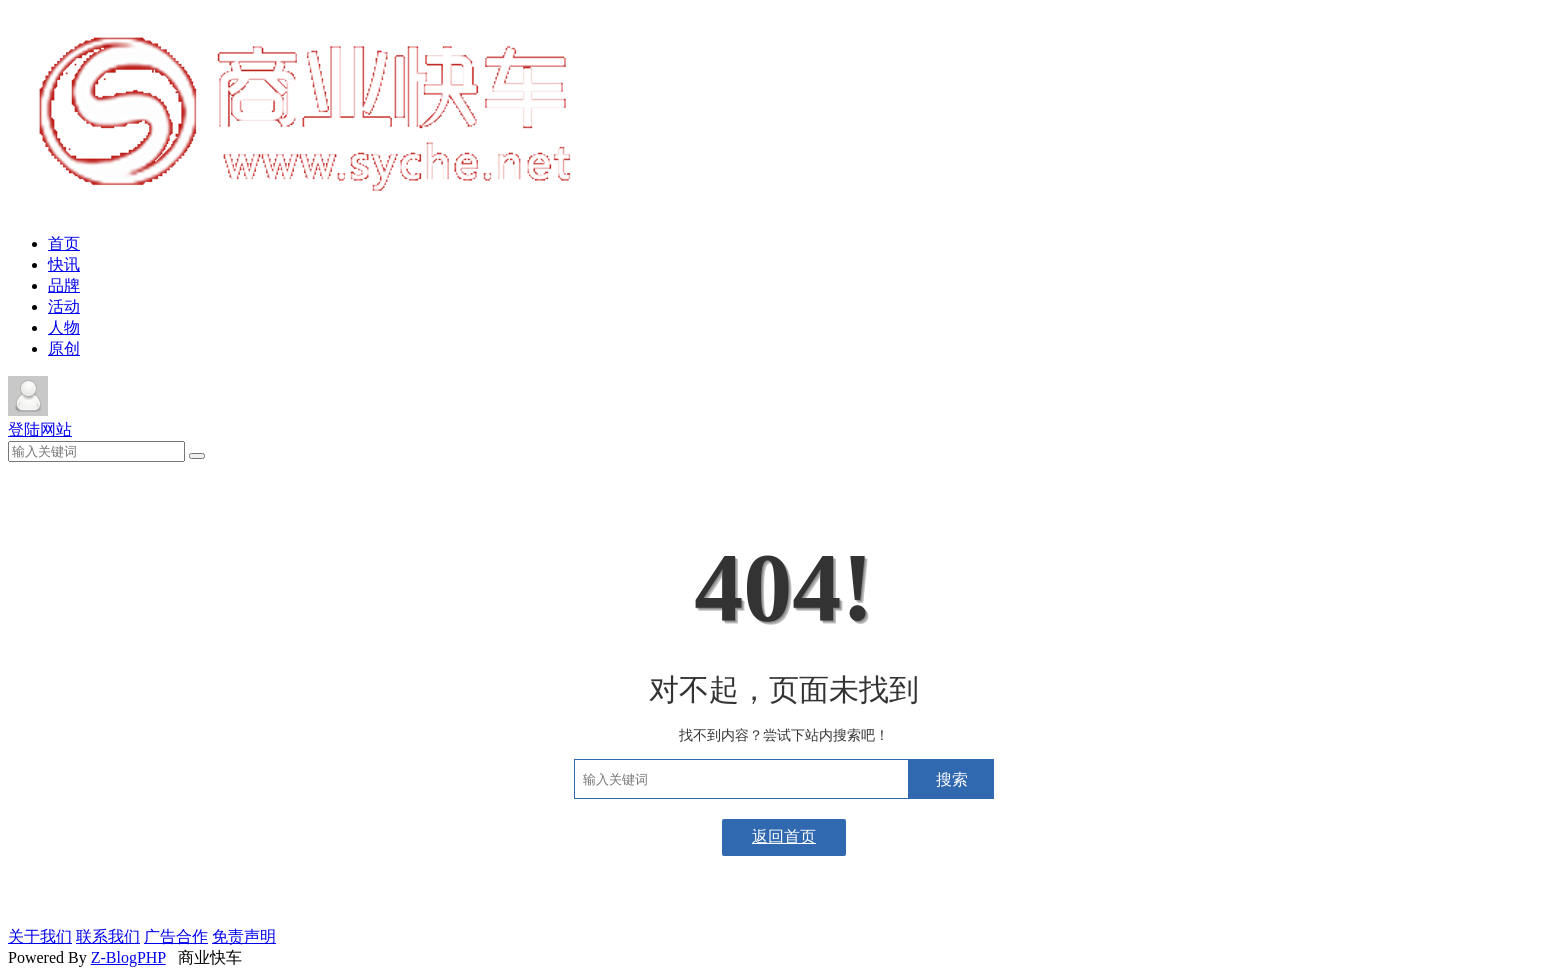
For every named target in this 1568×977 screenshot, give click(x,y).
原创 (64, 348)
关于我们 (40, 936)
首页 (64, 243)
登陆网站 (40, 429)
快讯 (64, 264)
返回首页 (784, 836)
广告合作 (176, 936)
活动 (64, 306)
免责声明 (244, 936)
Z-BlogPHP (128, 957)
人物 (64, 327)
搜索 (952, 779)
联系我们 (108, 936)
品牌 (64, 285)
